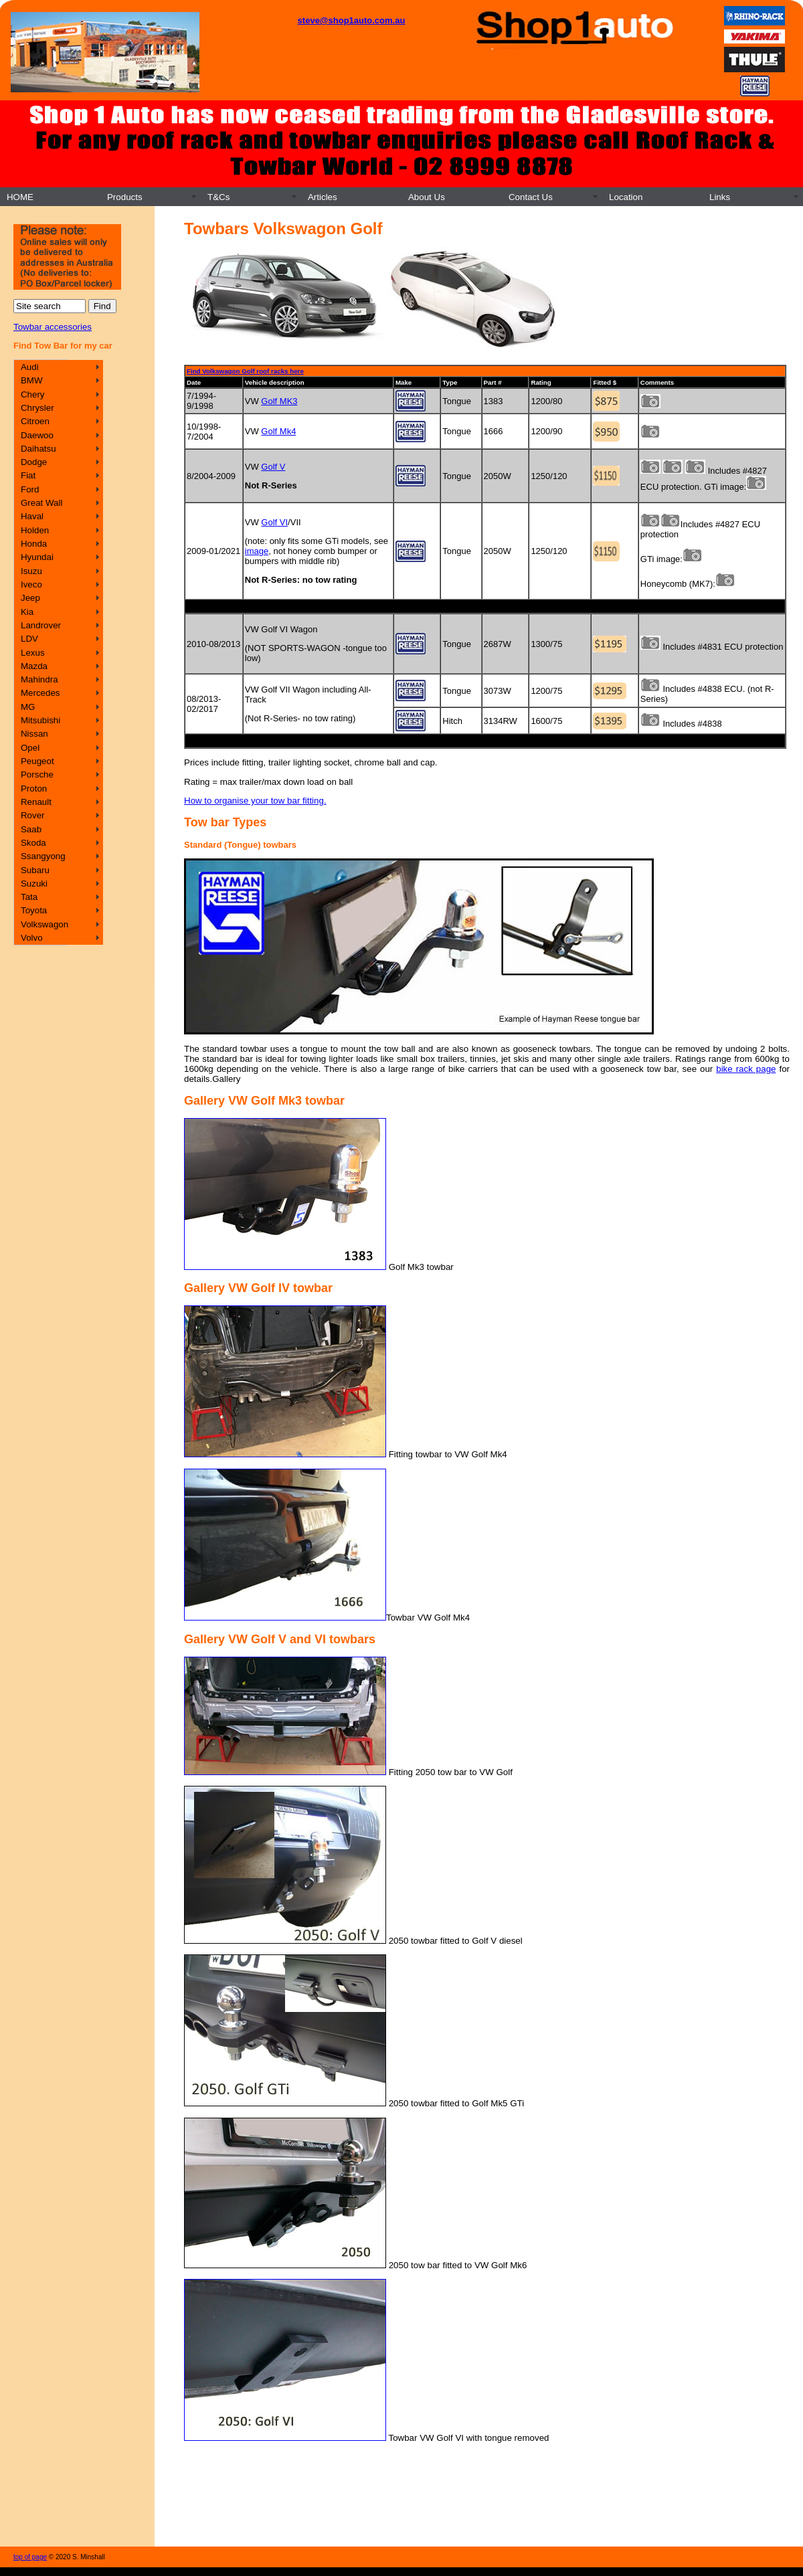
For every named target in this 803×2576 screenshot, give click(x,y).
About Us (426, 197)
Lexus (33, 653)
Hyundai (37, 557)
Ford (30, 489)
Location (625, 197)
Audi (30, 367)
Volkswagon (44, 924)
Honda (34, 544)
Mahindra (39, 679)
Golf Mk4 (278, 431)
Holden (35, 530)
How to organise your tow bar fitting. (255, 801)
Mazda (34, 666)
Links (719, 197)
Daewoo (37, 435)
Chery (33, 394)
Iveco (31, 584)
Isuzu (31, 571)
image (256, 551)
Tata (29, 897)
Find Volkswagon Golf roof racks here (245, 371)
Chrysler (37, 408)
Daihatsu (38, 449)
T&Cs (218, 197)
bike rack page (746, 1069)
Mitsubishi (40, 720)
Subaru (35, 870)
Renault (36, 802)
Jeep (30, 598)
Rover (33, 815)
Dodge (34, 462)
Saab (31, 829)
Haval (32, 516)
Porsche (37, 774)
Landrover (41, 625)
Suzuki (34, 884)
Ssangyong (43, 856)
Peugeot (37, 761)
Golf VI (274, 522)
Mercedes (40, 693)
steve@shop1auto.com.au (352, 20)
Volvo (32, 938)
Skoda (33, 843)
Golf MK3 (279, 401)
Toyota (34, 910)
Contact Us (531, 197)
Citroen (35, 421)
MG (28, 707)
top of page (30, 2557)
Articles (322, 197)
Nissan (34, 734)
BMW (32, 380)
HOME (20, 197)
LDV (29, 639)
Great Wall (41, 503)
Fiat (28, 475)
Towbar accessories (52, 327)
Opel (30, 748)
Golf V (273, 467)
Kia (27, 612)
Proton (34, 789)
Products (125, 197)
